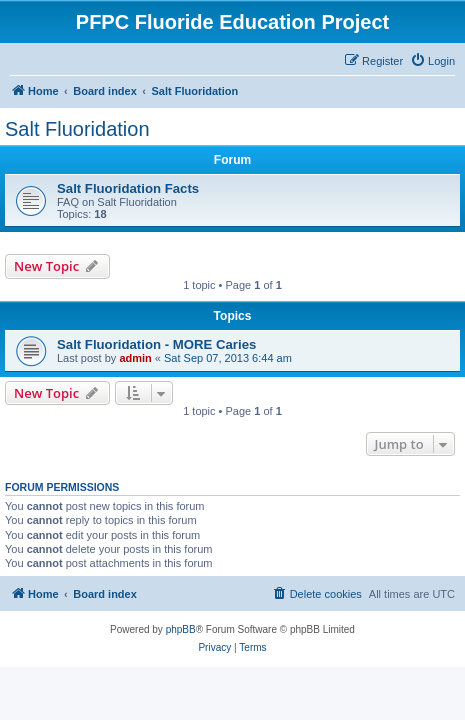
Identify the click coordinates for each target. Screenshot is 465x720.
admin (135, 358)
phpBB (181, 629)
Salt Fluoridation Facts (128, 188)
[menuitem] (432, 61)
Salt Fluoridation (77, 129)
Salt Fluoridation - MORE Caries (156, 344)
